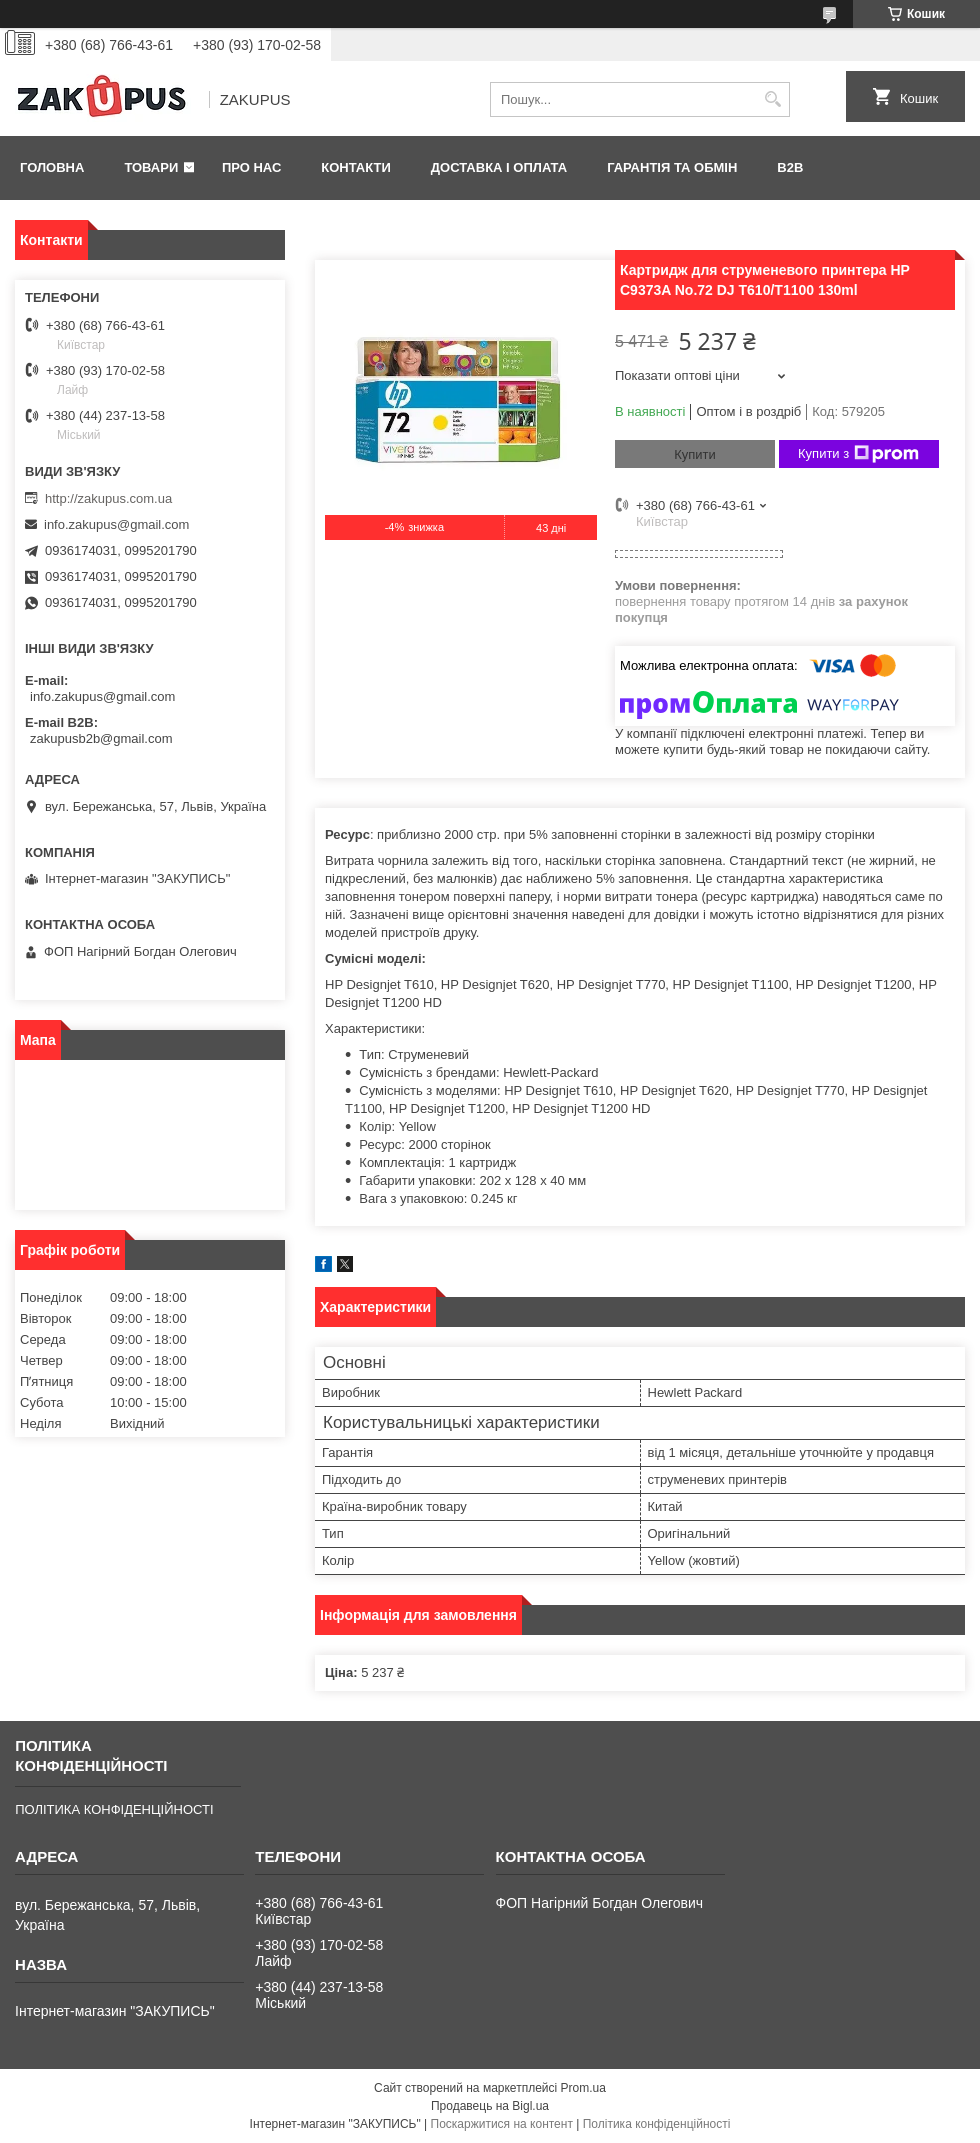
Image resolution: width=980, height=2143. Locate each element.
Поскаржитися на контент (502, 2124)
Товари (151, 167)
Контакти (356, 167)
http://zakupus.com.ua (108, 498)
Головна (52, 167)
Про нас (251, 167)
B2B (790, 167)
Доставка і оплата (499, 167)
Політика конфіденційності (657, 2124)
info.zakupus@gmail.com (116, 524)
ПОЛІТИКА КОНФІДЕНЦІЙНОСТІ (114, 1809)
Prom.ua (583, 2088)
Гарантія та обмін (672, 167)
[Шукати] (772, 99)
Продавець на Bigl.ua (490, 2106)
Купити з (858, 454)
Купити (695, 454)
